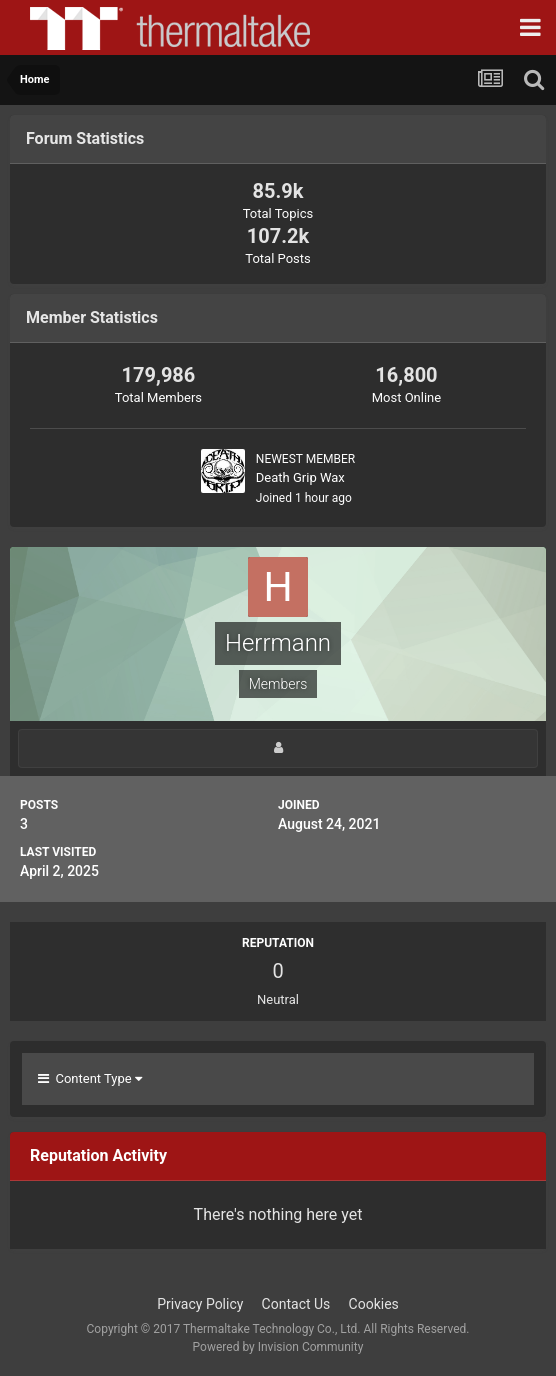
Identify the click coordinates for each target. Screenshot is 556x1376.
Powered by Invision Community (278, 1347)
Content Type (90, 1078)
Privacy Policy (200, 1304)
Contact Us (296, 1304)
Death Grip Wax (300, 477)
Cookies (374, 1304)
